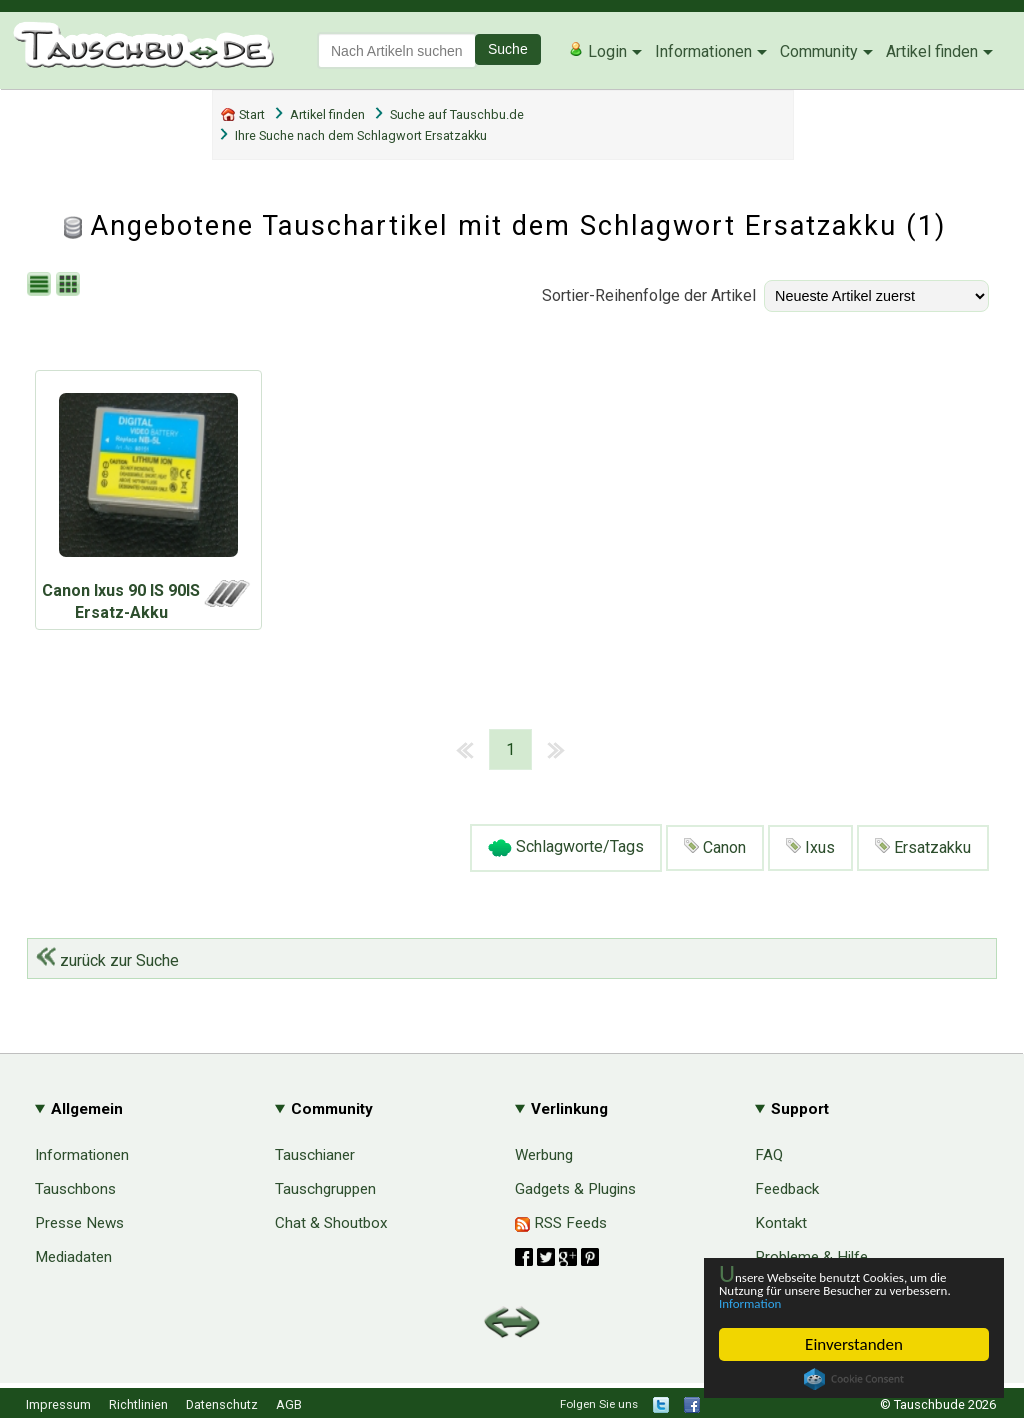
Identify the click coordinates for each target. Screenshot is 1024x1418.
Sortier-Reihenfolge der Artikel (649, 295)
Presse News (79, 1223)
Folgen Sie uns (599, 1404)
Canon (715, 847)
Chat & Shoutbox (331, 1223)
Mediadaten (73, 1257)
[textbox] (397, 50)
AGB (289, 1404)
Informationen (703, 51)
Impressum (58, 1404)
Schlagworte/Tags (566, 848)
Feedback (787, 1189)
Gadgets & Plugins (575, 1189)
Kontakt (781, 1223)
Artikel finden (932, 51)
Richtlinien (138, 1404)
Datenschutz (222, 1404)
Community (819, 51)
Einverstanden (854, 1344)
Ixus (810, 847)
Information (844, 1302)
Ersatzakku (923, 847)
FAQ (769, 1155)
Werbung (544, 1155)
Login (597, 51)
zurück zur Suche (107, 960)
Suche (508, 49)
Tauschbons (75, 1189)
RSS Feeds (561, 1223)
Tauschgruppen (325, 1189)
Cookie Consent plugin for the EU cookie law (854, 1379)
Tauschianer (315, 1155)
